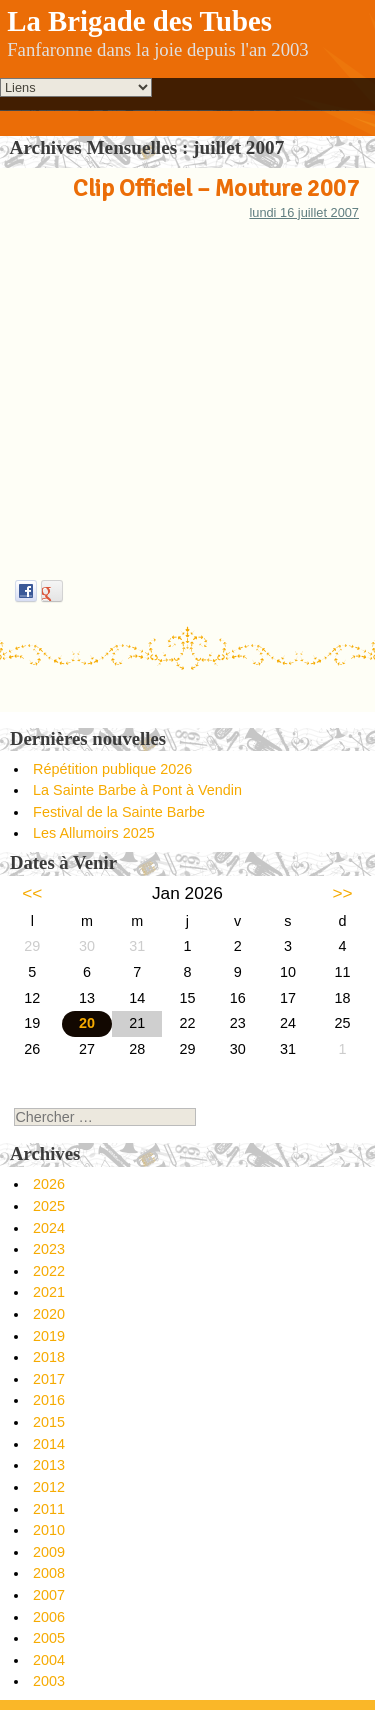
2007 (49, 1595)
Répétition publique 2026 (112, 769)
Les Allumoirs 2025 (94, 833)
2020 (49, 1314)
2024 (49, 1228)
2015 (49, 1422)
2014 (49, 1444)
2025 (49, 1206)
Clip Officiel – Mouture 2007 (216, 188)
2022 (49, 1271)
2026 (49, 1184)
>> (343, 893)
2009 (49, 1552)
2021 (49, 1292)
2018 (49, 1357)
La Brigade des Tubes (139, 21)
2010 (49, 1530)
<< (32, 893)
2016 (49, 1400)
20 (87, 1023)
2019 (49, 1336)
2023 (49, 1249)
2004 (49, 1660)
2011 (49, 1509)
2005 (49, 1638)
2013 (49, 1465)
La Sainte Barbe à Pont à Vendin (137, 790)
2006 (49, 1617)
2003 (49, 1681)
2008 (49, 1573)
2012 (49, 1487)
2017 (49, 1379)
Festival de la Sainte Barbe (119, 812)
